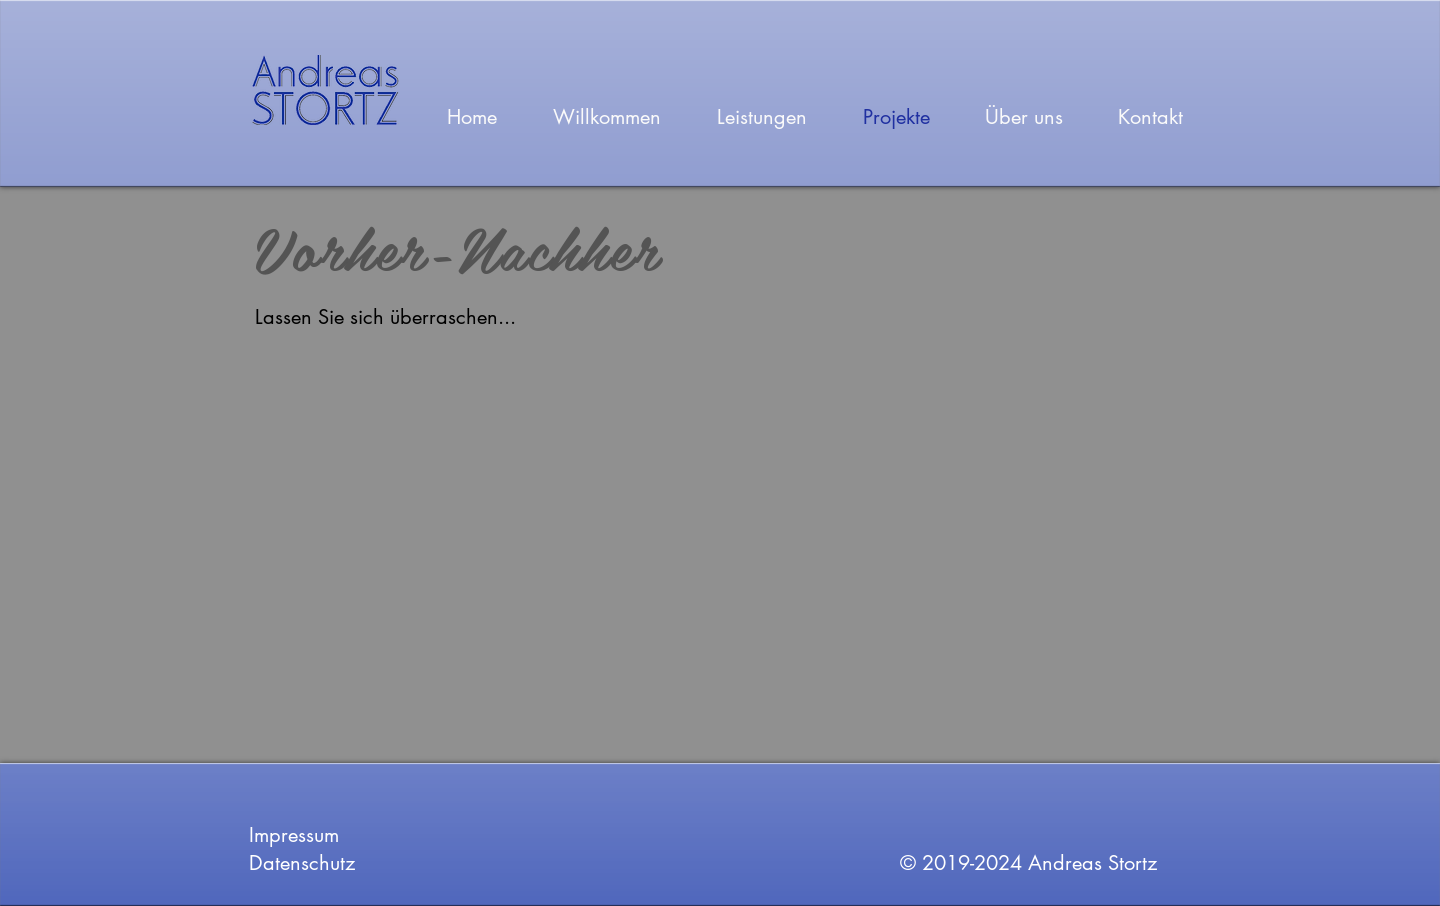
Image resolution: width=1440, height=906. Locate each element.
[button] (909, 504)
